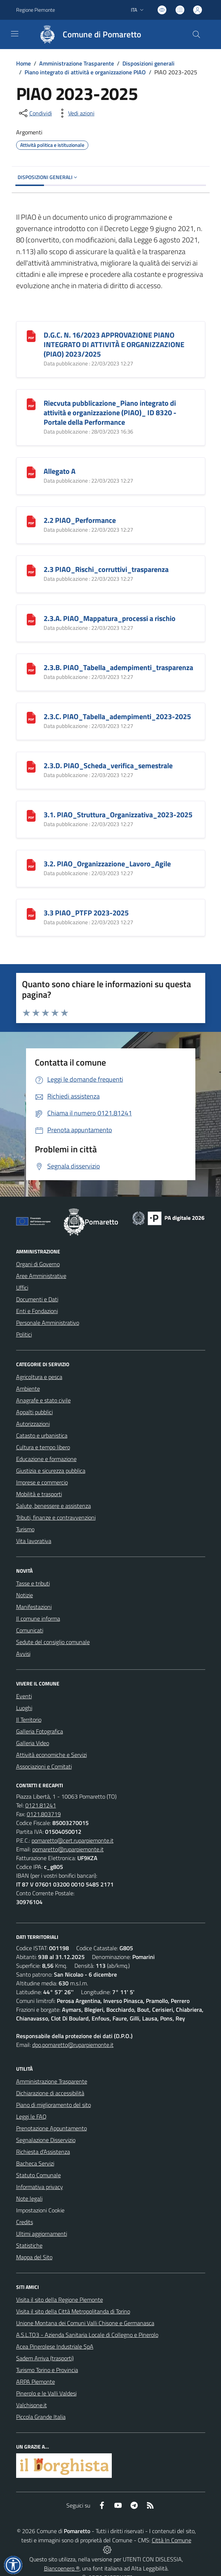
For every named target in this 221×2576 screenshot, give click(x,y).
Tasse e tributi (33, 1583)
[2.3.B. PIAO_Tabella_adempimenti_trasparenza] (31, 668)
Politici (24, 1334)
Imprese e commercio (42, 1482)
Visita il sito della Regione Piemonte (59, 2299)
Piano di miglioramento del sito (53, 2104)
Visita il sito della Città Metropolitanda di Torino (73, 2311)
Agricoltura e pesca (39, 1376)
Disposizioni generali (148, 63)
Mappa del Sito (34, 2257)
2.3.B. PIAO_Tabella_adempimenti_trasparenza (118, 667)
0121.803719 (44, 1814)
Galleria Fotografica (39, 1731)
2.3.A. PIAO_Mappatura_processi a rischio (110, 618)
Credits (24, 2222)
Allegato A (59, 471)
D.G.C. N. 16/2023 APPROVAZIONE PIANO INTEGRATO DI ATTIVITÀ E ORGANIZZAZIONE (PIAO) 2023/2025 (114, 344)
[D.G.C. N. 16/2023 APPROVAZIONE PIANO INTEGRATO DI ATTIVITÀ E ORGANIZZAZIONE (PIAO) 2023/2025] (31, 335)
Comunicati (29, 1630)
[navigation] (14, 33)
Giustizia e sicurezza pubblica (50, 1470)
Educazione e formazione (46, 1458)
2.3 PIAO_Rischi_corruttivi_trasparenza (106, 569)
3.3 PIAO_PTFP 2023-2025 (86, 912)
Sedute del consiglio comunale (53, 1642)
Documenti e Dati (37, 1299)
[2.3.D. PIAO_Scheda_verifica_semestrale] (31, 766)
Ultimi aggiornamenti (41, 2233)
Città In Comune (171, 2540)
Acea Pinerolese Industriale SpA (54, 2346)
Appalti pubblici (34, 1412)
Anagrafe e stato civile (43, 1400)
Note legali (29, 2198)
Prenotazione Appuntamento (51, 2128)
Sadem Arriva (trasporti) (45, 2358)
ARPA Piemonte (35, 2381)
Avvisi (23, 1653)
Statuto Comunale (38, 2175)
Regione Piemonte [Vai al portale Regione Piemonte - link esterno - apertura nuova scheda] (35, 10)
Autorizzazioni (33, 1423)
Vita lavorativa (33, 1540)
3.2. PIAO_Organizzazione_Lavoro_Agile (107, 863)
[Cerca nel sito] (196, 34)
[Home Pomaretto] (87, 34)
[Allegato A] (31, 471)
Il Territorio (28, 1719)
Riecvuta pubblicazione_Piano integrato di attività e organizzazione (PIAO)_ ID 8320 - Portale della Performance (110, 412)
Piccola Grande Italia (41, 2416)
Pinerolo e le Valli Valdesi (46, 2393)
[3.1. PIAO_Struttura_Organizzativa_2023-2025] (31, 815)
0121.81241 (40, 1805)
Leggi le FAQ (31, 2116)
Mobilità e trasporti (39, 1494)
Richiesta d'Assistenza (43, 2151)
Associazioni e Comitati (44, 1766)
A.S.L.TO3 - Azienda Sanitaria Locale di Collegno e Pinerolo (87, 2334)
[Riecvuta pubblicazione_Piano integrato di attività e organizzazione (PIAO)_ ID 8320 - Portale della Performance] (31, 403)
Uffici (22, 1287)
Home (23, 63)
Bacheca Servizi (35, 2163)
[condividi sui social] (35, 113)
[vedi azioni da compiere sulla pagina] (75, 113)
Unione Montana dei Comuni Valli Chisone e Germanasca (85, 2323)
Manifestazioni (34, 1606)
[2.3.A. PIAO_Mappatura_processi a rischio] (31, 619)
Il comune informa (38, 1618)
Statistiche (29, 2245)
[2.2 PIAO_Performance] (31, 520)
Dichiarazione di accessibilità (50, 2093)
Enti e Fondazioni (37, 1310)
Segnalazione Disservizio (45, 2139)
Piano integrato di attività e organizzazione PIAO (85, 72)
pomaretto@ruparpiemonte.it (68, 1849)
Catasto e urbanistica (41, 1435)
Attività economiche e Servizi (51, 1754)
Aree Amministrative (41, 1275)
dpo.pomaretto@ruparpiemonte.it (73, 2044)
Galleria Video (32, 1743)
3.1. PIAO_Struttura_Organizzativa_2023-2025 (118, 814)
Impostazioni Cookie (40, 2210)
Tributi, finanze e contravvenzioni (56, 1517)
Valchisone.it (31, 2405)
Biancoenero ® (62, 2568)
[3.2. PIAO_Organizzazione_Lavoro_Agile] (31, 864)
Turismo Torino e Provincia (47, 2369)
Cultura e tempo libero (43, 1447)
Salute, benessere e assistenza (53, 1505)
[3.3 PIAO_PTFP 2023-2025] (31, 913)
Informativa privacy (39, 2186)
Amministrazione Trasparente (76, 63)
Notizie (24, 1595)
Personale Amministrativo (47, 1322)
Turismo (25, 1529)
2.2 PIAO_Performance (80, 520)
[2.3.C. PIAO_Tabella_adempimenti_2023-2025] (31, 717)
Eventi (24, 1696)
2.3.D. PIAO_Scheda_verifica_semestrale (108, 765)
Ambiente (28, 1388)
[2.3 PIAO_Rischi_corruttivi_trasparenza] (31, 570)
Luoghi (24, 1707)
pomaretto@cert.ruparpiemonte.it (73, 1840)
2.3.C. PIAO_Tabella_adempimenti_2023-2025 (117, 716)
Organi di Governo (38, 1264)
